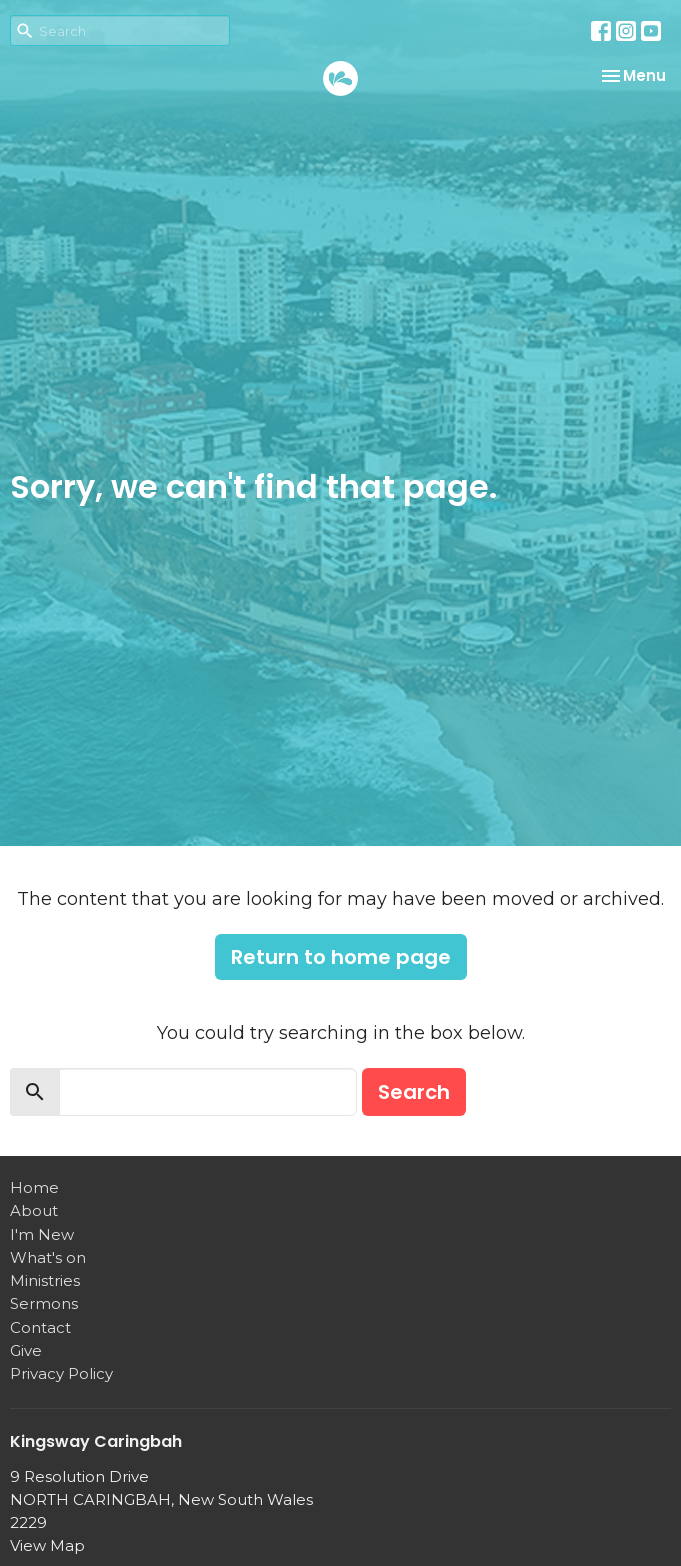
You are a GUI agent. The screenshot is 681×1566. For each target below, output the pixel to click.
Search (414, 1092)
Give (26, 1350)
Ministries (45, 1280)
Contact (40, 1327)
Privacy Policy (61, 1373)
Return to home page (341, 957)
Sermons (44, 1303)
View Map (47, 1545)
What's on (48, 1257)
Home (34, 1187)
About (34, 1210)
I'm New (42, 1234)
